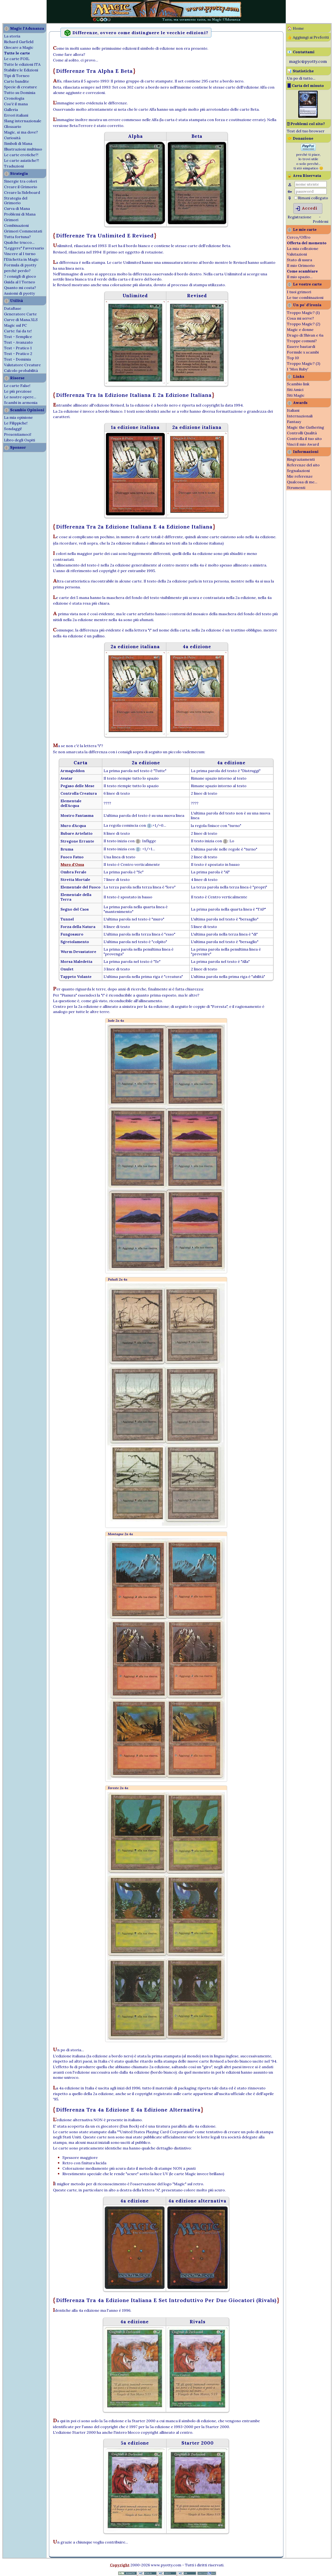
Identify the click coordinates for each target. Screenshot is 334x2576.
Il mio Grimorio (301, 265)
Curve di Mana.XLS (21, 319)
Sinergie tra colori (20, 181)
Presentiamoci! (17, 434)
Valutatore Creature (22, 364)
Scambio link (298, 384)
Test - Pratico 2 (18, 353)
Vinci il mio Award (303, 444)
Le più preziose (18, 391)
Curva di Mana (17, 208)
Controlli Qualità (302, 433)
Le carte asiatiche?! (21, 160)
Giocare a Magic (18, 47)
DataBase (12, 308)
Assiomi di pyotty (19, 293)
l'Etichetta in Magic (21, 259)
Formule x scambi (303, 352)
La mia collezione (302, 248)
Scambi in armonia (20, 402)
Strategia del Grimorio (15, 200)
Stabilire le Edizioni (21, 70)
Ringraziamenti (301, 459)
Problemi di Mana (20, 214)
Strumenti (296, 487)
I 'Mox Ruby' (297, 369)
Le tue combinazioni (305, 297)
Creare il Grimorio (20, 186)
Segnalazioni (298, 470)
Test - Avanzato (18, 342)
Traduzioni (14, 166)
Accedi (306, 208)
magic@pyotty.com (308, 61)
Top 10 (293, 357)
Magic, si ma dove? (21, 132)
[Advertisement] (14, 11)
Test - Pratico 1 (18, 348)
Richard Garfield (18, 41)
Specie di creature (20, 87)
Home (298, 28)
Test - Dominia (17, 359)
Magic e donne (300, 329)
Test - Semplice (18, 336)
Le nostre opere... (20, 397)
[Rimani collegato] (295, 197)
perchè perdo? (17, 270)
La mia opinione (18, 417)
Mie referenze (300, 476)
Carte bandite (16, 81)
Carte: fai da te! (18, 331)
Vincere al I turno (20, 253)
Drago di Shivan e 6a (305, 335)
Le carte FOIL (16, 58)
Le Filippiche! (16, 423)
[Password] (311, 191)
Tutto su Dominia (19, 92)
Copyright (119, 2565)
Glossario (12, 126)
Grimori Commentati (23, 231)
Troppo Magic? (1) (303, 312)
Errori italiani (16, 115)
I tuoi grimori (299, 291)
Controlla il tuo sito (304, 438)
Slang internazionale (22, 120)
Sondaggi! (13, 428)
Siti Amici (295, 389)
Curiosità (12, 137)
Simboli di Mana (18, 143)
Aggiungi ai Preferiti (311, 37)
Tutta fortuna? (17, 236)
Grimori (11, 219)
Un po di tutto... (301, 78)
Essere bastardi (301, 346)
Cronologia (14, 98)
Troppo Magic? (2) (303, 323)
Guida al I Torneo (19, 282)
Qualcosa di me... (302, 482)
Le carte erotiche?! (21, 154)
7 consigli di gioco (20, 276)
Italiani (293, 410)
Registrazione (299, 217)
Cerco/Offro (298, 237)
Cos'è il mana (16, 104)
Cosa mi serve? (300, 318)
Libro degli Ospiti (19, 440)
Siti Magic (296, 395)
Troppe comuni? (302, 340)
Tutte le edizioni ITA (22, 64)
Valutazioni (297, 254)
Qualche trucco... (19, 242)
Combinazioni (16, 225)
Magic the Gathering (305, 427)
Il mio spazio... (300, 276)
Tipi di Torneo (16, 75)
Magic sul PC (15, 325)
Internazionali (300, 416)
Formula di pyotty (20, 265)
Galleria (11, 109)
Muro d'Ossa (72, 864)
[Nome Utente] (311, 184)
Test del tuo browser (306, 131)
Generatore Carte (20, 314)
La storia (12, 36)
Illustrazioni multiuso (23, 149)
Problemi (320, 221)
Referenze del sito (303, 465)
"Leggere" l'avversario (24, 248)
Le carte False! (17, 385)
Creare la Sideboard (22, 192)
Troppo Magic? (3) (303, 363)
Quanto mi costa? (20, 287)
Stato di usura (299, 259)
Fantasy (294, 421)
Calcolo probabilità (21, 370)
